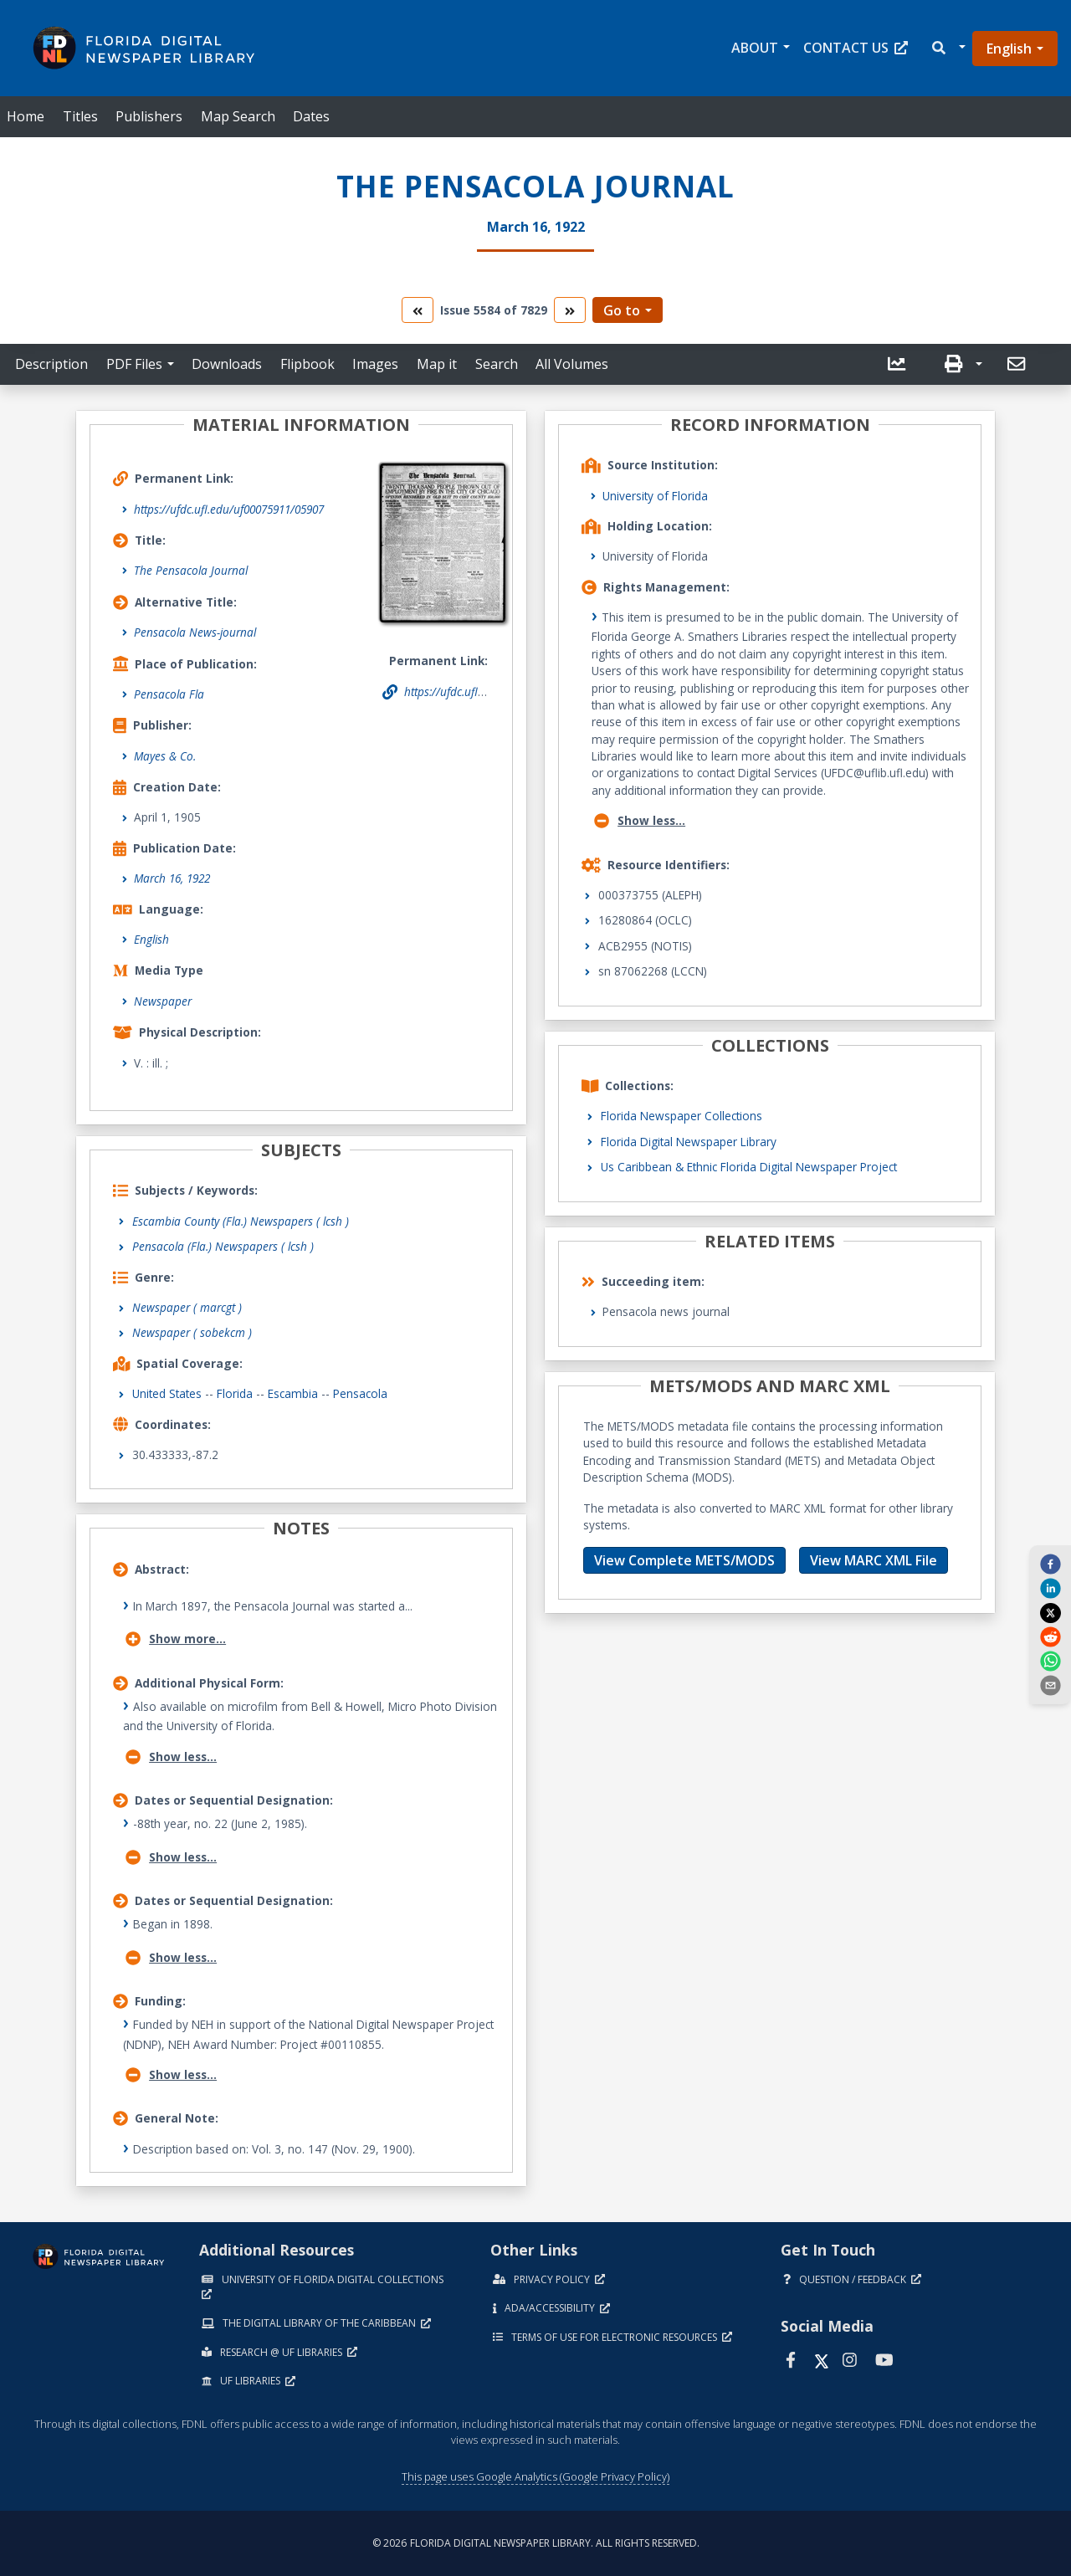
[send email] (1050, 1685)
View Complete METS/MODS (684, 1560)
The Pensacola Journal (191, 570)
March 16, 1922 (172, 878)
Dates (311, 116)
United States (167, 1393)
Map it (437, 364)
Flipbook (307, 364)
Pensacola (360, 1393)
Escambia (293, 1393)
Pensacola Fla (169, 694)
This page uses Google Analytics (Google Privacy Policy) (535, 2476)
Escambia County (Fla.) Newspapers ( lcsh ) (240, 1221)
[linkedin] (1050, 1588)
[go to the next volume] (570, 310)
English (1009, 48)
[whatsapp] (1050, 1661)
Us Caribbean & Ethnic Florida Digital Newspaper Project (749, 1167)
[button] (947, 48)
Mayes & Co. (165, 756)
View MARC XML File (873, 1560)
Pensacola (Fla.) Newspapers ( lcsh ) (223, 1246)
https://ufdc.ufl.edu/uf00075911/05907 (229, 509)
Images (375, 364)
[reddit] (1050, 1636)
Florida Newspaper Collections (681, 1116)
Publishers (148, 116)
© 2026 (535, 2543)
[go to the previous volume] (417, 310)
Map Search (238, 116)
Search (496, 364)
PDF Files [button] (134, 364)
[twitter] (1050, 1612)
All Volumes (572, 364)
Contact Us (855, 47)
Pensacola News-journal (195, 632)
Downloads (227, 364)
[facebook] (1050, 1563)
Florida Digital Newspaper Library (688, 1142)
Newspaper (163, 1001)
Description (51, 364)
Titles (80, 116)
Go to (621, 310)
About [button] (754, 47)
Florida (235, 1393)
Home (25, 116)
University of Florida (655, 496)
